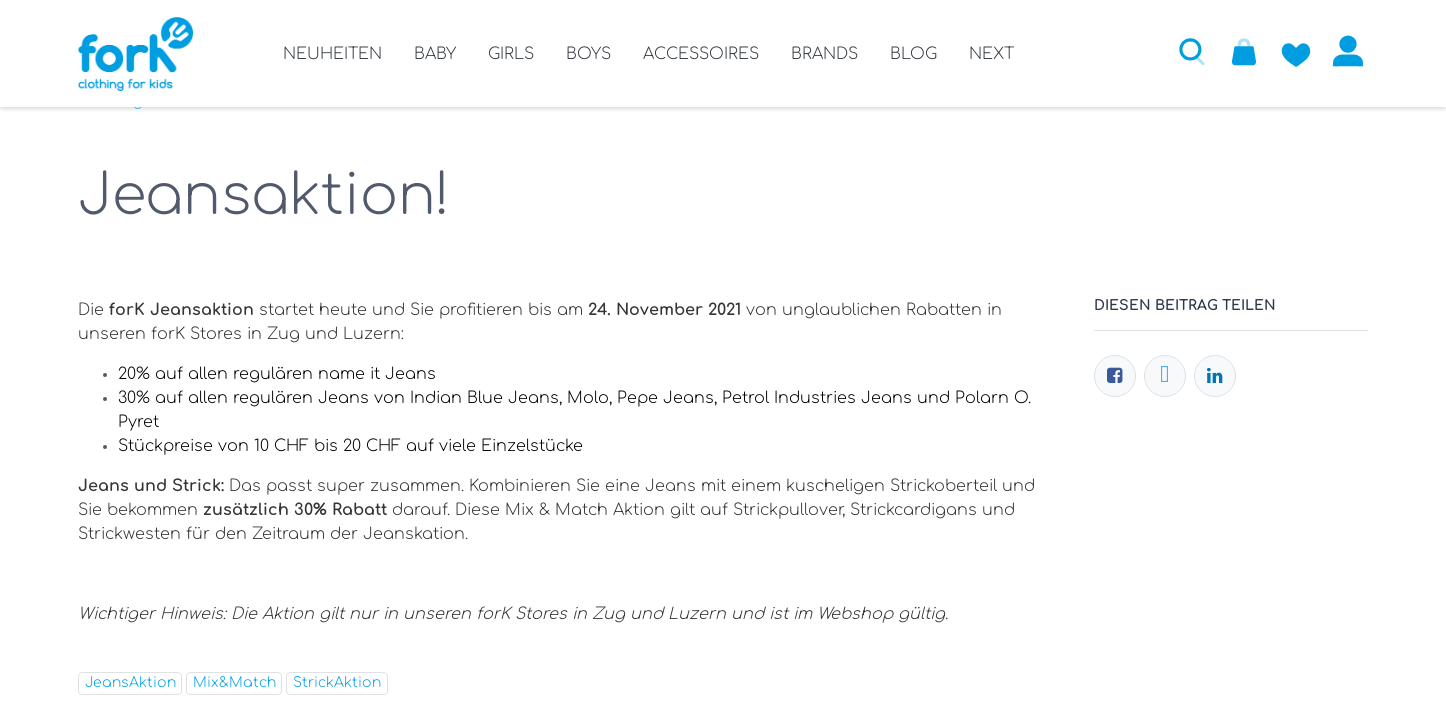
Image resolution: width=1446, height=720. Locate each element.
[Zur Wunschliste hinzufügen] (1296, 51)
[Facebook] (1115, 376)
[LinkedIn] (1215, 376)
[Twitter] (1165, 376)
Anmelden (1348, 51)
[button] (1192, 51)
